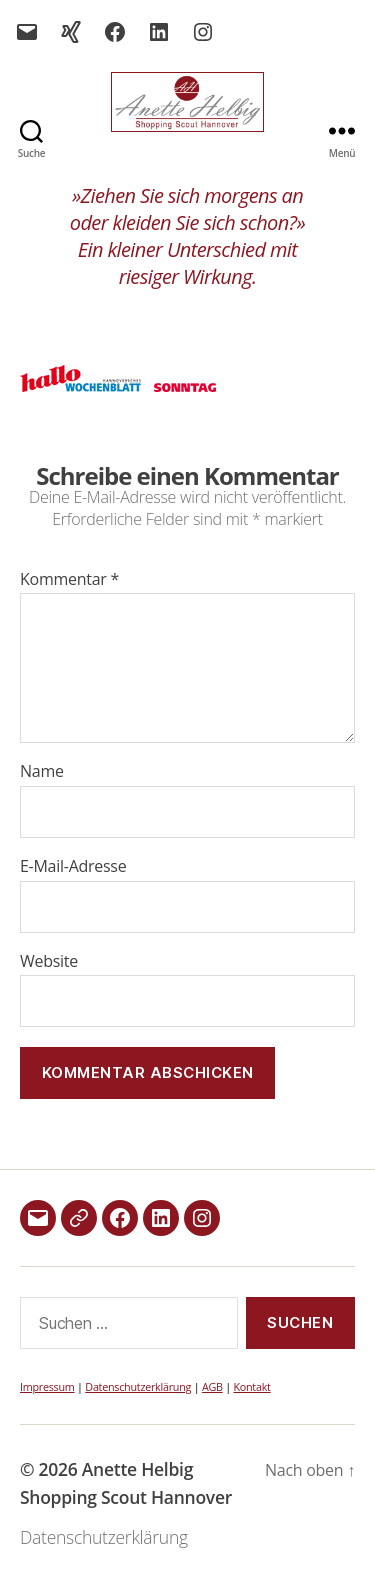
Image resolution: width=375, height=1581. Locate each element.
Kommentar (69, 580)
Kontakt (251, 1386)
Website (49, 962)
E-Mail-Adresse (73, 867)
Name (42, 772)
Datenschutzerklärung (138, 1386)
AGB (212, 1386)
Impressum (47, 1386)
